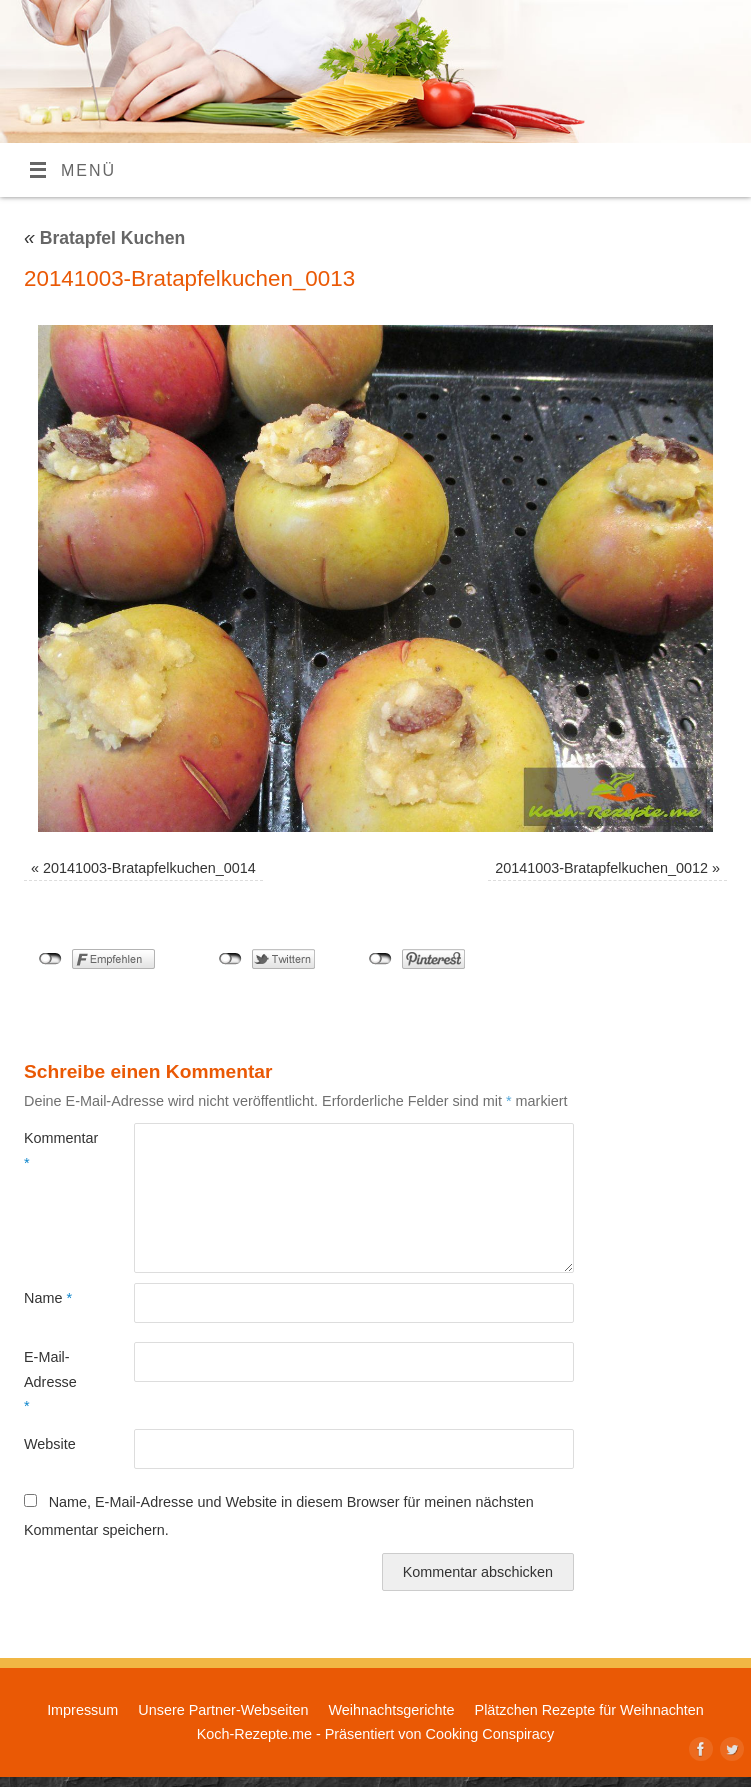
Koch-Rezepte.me (254, 1734)
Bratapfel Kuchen (104, 238)
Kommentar (51, 1150)
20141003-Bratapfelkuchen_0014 (149, 868)
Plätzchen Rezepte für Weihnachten (589, 1710)
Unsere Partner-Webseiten (223, 1710)
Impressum (82, 1710)
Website (50, 1444)
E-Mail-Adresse (50, 1381)
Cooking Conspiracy (489, 1734)
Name (48, 1298)
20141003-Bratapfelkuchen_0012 (601, 868)
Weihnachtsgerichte (391, 1710)
